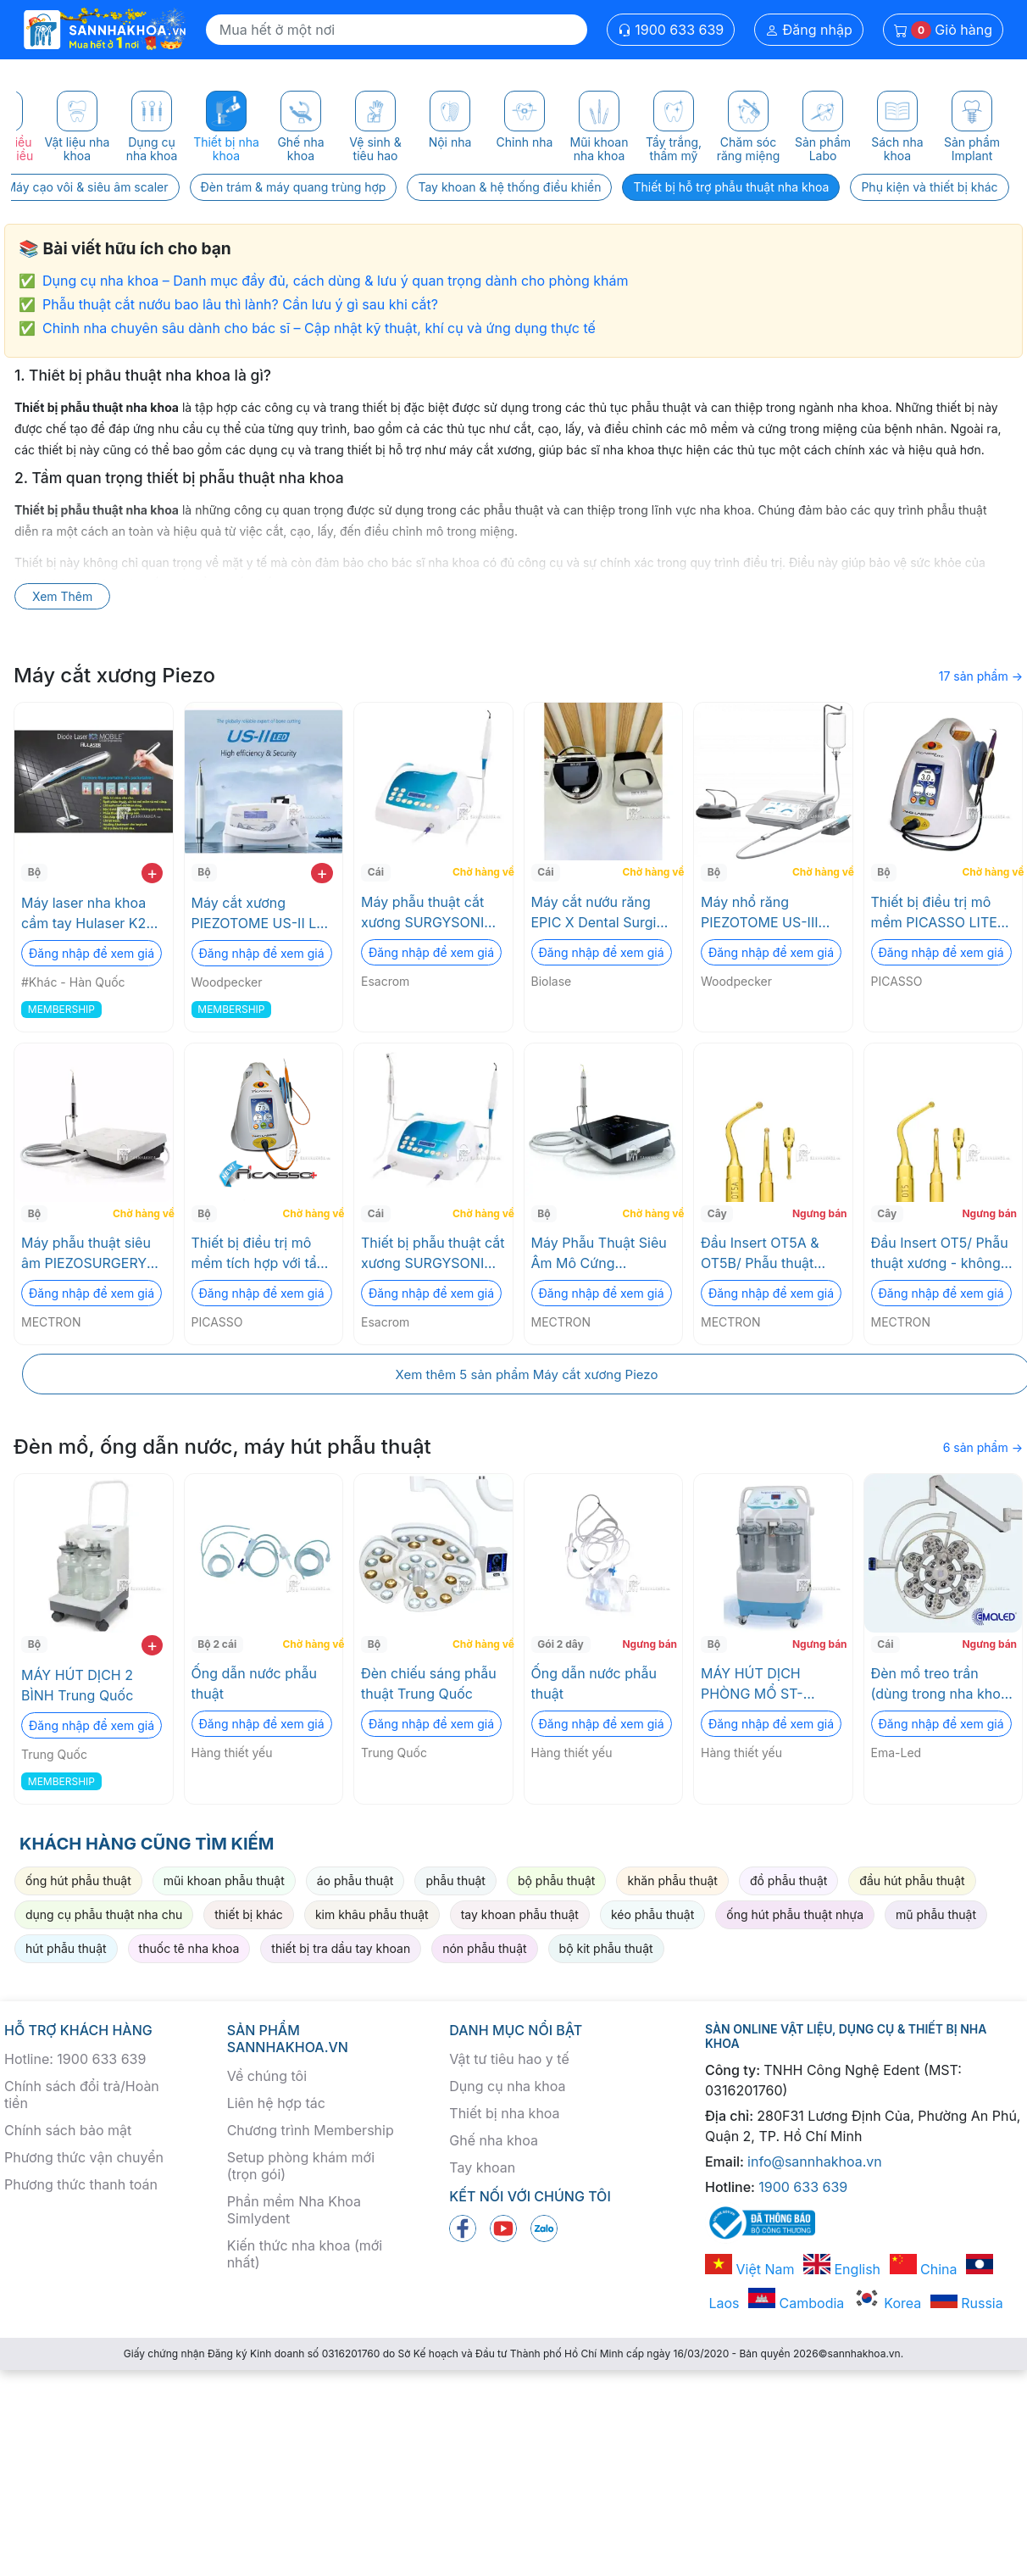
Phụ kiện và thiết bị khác (929, 187)
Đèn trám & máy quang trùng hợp (293, 187)
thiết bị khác (248, 1914)
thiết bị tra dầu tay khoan (340, 1948)
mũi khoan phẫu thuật (224, 1880)
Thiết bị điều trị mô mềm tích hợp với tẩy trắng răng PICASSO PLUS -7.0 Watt (258, 1253)
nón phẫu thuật (484, 1948)
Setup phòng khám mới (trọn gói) (301, 2166)
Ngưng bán (819, 1213)
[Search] (396, 29)
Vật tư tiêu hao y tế (509, 2058)
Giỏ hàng (943, 30)
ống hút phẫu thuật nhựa (794, 1914)
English (841, 2269)
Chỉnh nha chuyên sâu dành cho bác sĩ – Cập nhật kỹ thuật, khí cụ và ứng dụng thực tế (319, 328)
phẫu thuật (455, 1880)
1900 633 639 (671, 29)
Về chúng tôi (267, 2075)
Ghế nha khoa (493, 2140)
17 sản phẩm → (981, 676)
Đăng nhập (808, 29)
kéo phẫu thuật (652, 1914)
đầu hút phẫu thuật (911, 1880)
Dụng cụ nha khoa (507, 2086)
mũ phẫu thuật (936, 1914)
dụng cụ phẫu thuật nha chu (103, 1914)
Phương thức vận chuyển (84, 2157)
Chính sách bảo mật (67, 2130)
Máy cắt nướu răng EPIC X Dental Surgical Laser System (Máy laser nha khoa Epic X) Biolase (603, 912)
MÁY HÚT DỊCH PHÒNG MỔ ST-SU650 (752, 1684)
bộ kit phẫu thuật (606, 1948)
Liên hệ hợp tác (276, 2103)
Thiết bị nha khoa (504, 2113)
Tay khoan (482, 2167)
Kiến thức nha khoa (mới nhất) (305, 2254)
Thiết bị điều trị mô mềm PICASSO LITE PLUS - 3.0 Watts (934, 912)
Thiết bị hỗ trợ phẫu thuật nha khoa (731, 187)
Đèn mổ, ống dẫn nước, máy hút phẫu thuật (222, 1446)
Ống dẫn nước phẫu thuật (254, 1683)
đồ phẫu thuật (788, 1880)
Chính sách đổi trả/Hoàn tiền (81, 2094)
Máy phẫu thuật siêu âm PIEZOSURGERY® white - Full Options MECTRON (88, 1253)
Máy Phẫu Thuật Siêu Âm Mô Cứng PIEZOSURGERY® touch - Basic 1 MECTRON (599, 1253)
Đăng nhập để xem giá (91, 953)
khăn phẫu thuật (672, 1880)
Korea (887, 2303)
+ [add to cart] (152, 873)
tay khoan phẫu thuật (520, 1914)
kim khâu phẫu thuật (372, 1914)
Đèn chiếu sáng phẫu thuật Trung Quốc (429, 1683)
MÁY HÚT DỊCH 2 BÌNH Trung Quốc (77, 1685)
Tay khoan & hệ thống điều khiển (509, 187)
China (924, 2269)
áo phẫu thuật (355, 1880)
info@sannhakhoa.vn (814, 2161)
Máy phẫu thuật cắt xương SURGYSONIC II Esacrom (433, 912)
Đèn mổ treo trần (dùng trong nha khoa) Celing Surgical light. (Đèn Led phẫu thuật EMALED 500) (942, 1684)
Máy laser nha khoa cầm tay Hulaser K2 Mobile (83, 913)
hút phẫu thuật (66, 1948)
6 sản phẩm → (983, 1447)
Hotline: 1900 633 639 (75, 2058)
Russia (966, 2303)
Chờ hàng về (480, 871)
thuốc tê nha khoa (189, 1948)
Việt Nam (750, 2269)
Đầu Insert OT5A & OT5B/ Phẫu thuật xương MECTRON (760, 1253)
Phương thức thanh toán (81, 2184)
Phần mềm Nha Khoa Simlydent (294, 2210)
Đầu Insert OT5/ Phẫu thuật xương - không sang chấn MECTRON (940, 1253)
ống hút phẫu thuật (78, 1880)
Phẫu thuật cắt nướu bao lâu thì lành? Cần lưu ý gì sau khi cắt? (240, 304)
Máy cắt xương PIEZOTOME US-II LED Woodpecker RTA (263, 913)
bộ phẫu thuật (556, 1880)
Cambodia (796, 2303)
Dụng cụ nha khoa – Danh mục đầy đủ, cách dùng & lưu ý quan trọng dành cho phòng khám (335, 280)
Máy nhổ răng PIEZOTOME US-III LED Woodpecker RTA (771, 912)
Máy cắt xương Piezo (114, 675)
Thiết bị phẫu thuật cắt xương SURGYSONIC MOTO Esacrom (433, 1253)
